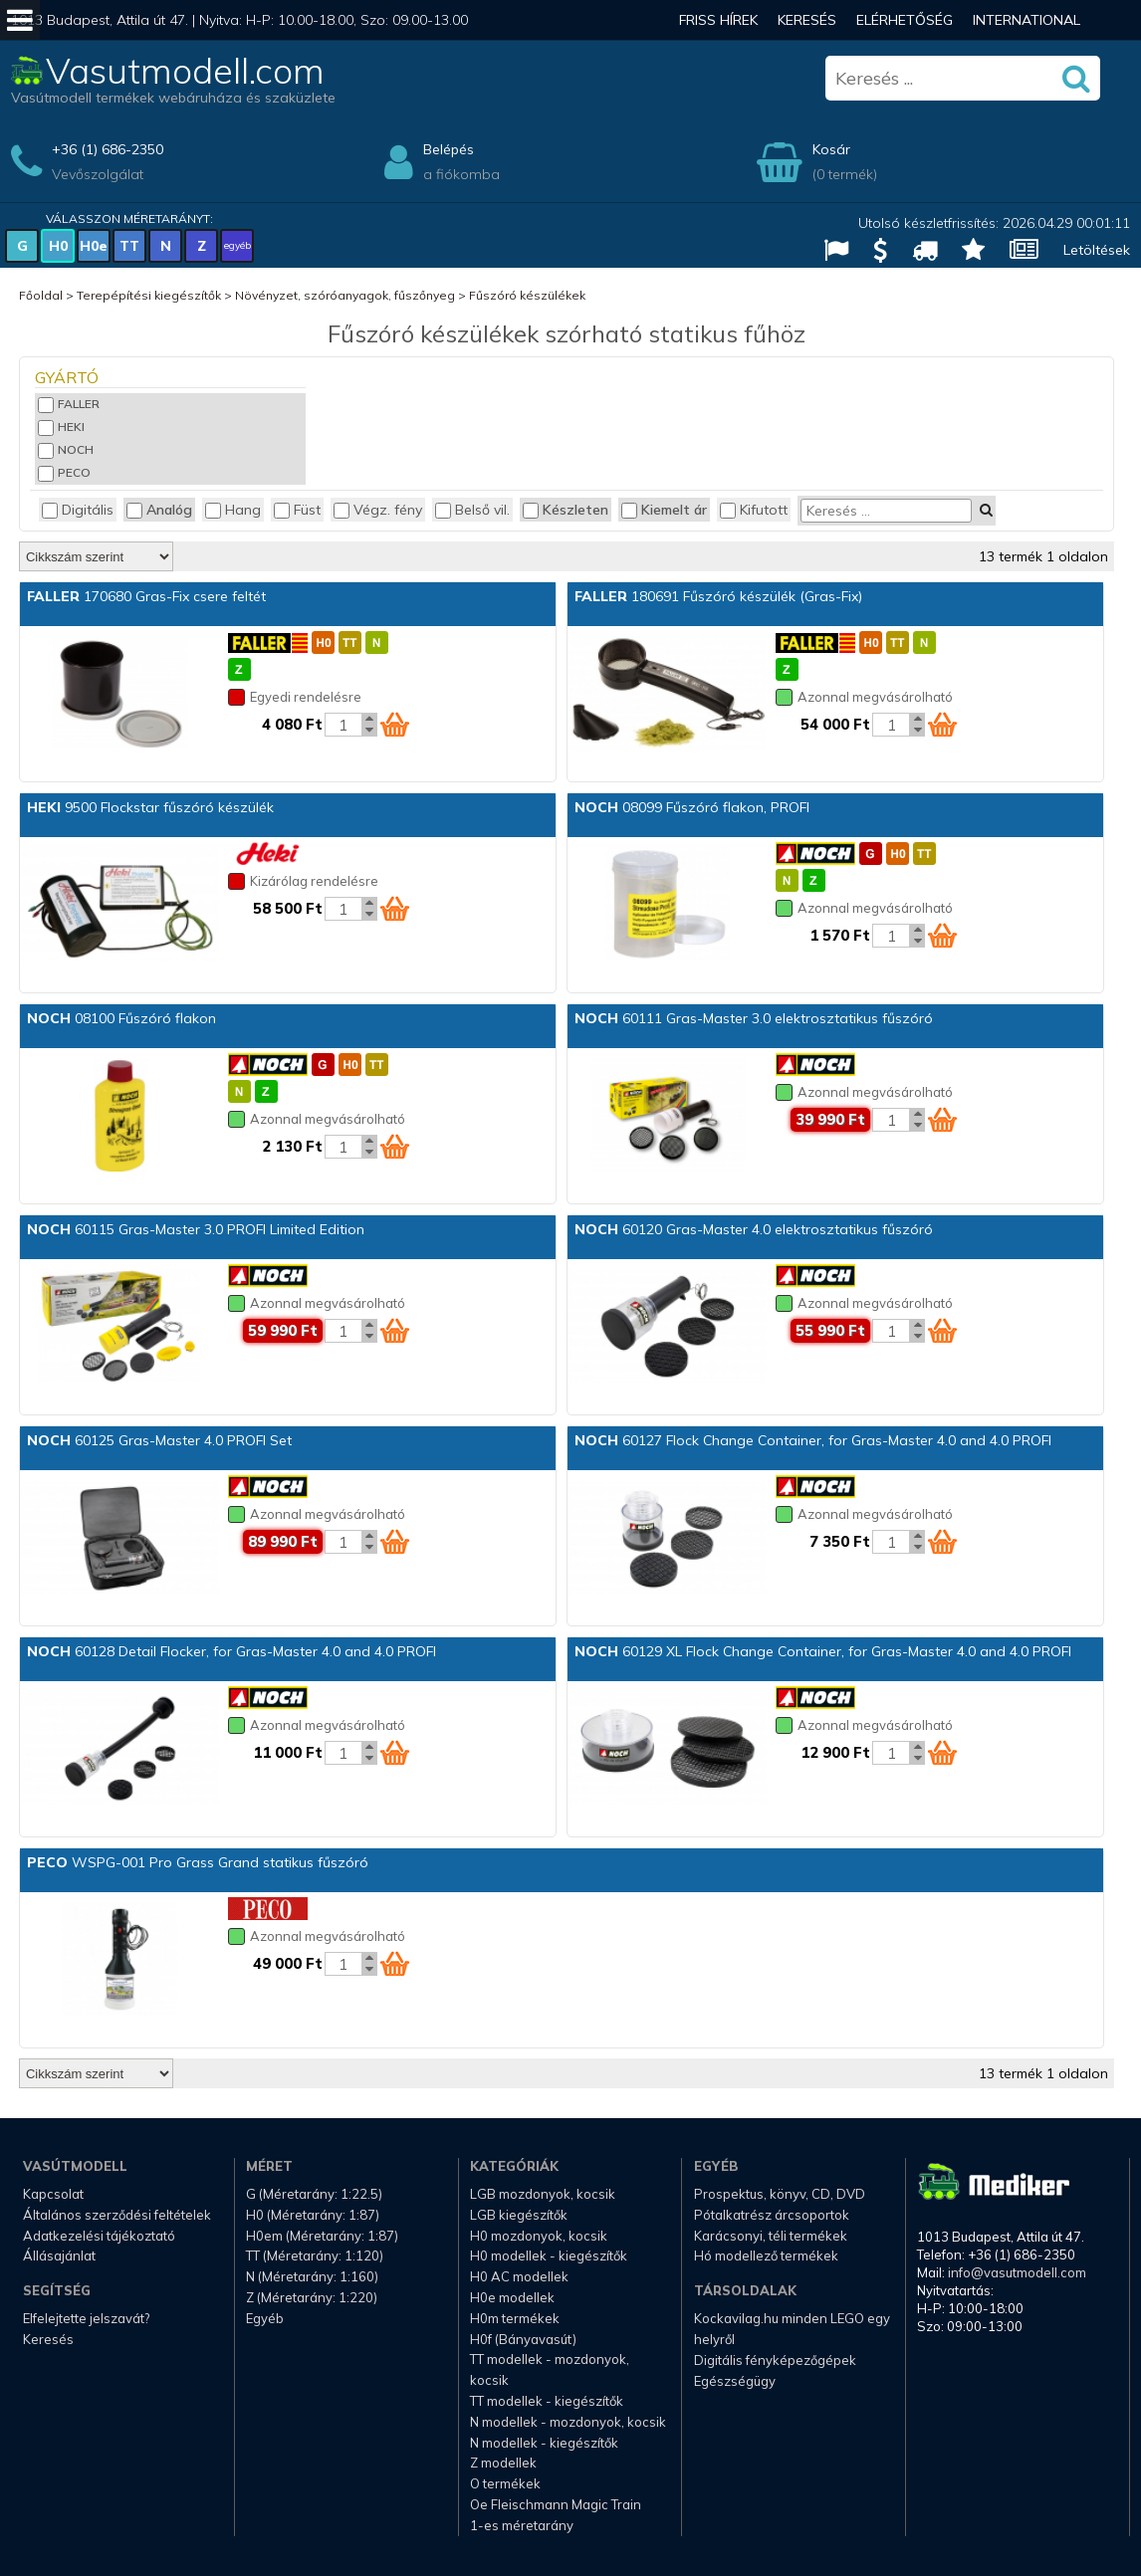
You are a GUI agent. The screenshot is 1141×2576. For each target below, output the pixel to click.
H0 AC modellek (519, 2276)
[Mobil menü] (20, 20)
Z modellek (503, 2462)
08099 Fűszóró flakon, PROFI (691, 807)
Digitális (78, 510)
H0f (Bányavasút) (523, 2339)
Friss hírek (718, 20)
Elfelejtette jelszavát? (86, 2318)
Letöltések (1096, 250)
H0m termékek (515, 2318)
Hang (233, 510)
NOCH (66, 449)
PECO (64, 472)
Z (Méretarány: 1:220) (311, 2297)
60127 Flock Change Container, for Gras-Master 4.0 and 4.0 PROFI (812, 1440)
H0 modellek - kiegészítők (548, 2255)
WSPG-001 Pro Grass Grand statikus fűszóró (197, 1862)
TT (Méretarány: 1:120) (314, 2255)
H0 (58, 246)
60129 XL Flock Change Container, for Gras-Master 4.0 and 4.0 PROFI (822, 1651)
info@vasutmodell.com (1017, 2272)
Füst (297, 510)
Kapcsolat (53, 2194)
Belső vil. (472, 510)
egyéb (237, 245)
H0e (94, 246)
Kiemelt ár (664, 510)
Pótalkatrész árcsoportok (771, 2215)
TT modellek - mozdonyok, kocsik (549, 2369)
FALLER (69, 403)
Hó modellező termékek (766, 2255)
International (1026, 20)
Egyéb (265, 2318)
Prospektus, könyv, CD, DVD (779, 2194)
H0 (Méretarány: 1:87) (312, 2215)
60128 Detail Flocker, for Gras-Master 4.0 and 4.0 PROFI (231, 1651)
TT (129, 246)
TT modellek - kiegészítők (546, 2401)
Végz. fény (378, 510)
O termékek (505, 2483)
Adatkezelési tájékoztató (99, 2236)
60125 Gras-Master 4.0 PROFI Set (159, 1440)
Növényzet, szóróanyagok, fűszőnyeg (345, 295)
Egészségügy (735, 2381)
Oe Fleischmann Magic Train (555, 2504)
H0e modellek (512, 2297)
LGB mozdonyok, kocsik (542, 2194)
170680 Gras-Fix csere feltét (146, 596)
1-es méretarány (521, 2525)
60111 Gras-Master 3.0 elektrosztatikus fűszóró (753, 1018)
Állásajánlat (59, 2255)
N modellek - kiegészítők (544, 2443)
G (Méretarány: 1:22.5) (314, 2194)
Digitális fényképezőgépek (775, 2360)
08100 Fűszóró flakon (121, 1018)
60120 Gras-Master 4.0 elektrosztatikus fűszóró (753, 1229)
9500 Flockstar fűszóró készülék (150, 807)
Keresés (807, 20)
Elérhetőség (904, 20)
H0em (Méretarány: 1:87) (322, 2236)
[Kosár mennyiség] (343, 725)
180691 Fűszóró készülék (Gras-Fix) (718, 596)
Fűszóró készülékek (527, 295)
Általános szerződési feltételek (117, 2215)
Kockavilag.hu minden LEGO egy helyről (792, 2328)
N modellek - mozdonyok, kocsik (568, 2422)
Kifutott (754, 510)
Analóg (159, 510)
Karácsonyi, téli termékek (770, 2236)
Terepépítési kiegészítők (149, 295)
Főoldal (41, 295)
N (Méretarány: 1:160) (312, 2276)
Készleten (565, 510)
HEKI (61, 426)
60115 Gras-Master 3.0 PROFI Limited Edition (195, 1229)
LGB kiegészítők (519, 2215)
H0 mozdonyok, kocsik (538, 2236)
